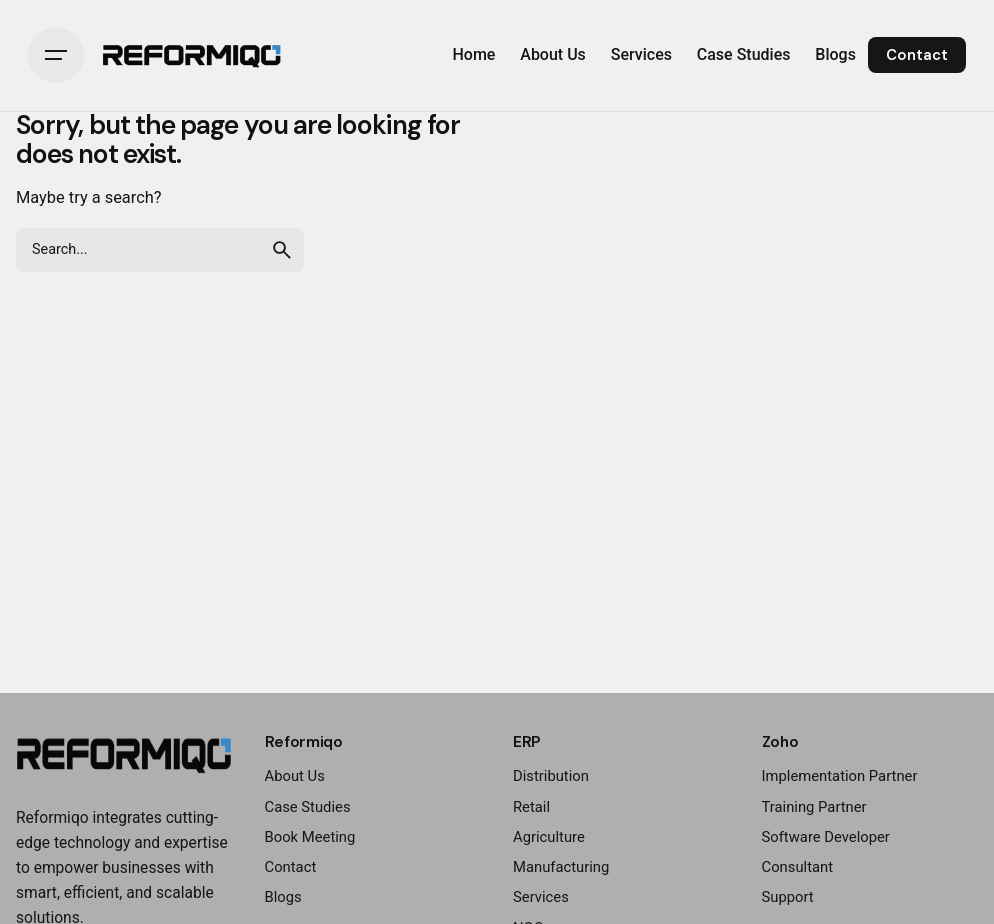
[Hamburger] (56, 55)
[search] (282, 250)
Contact (917, 55)
